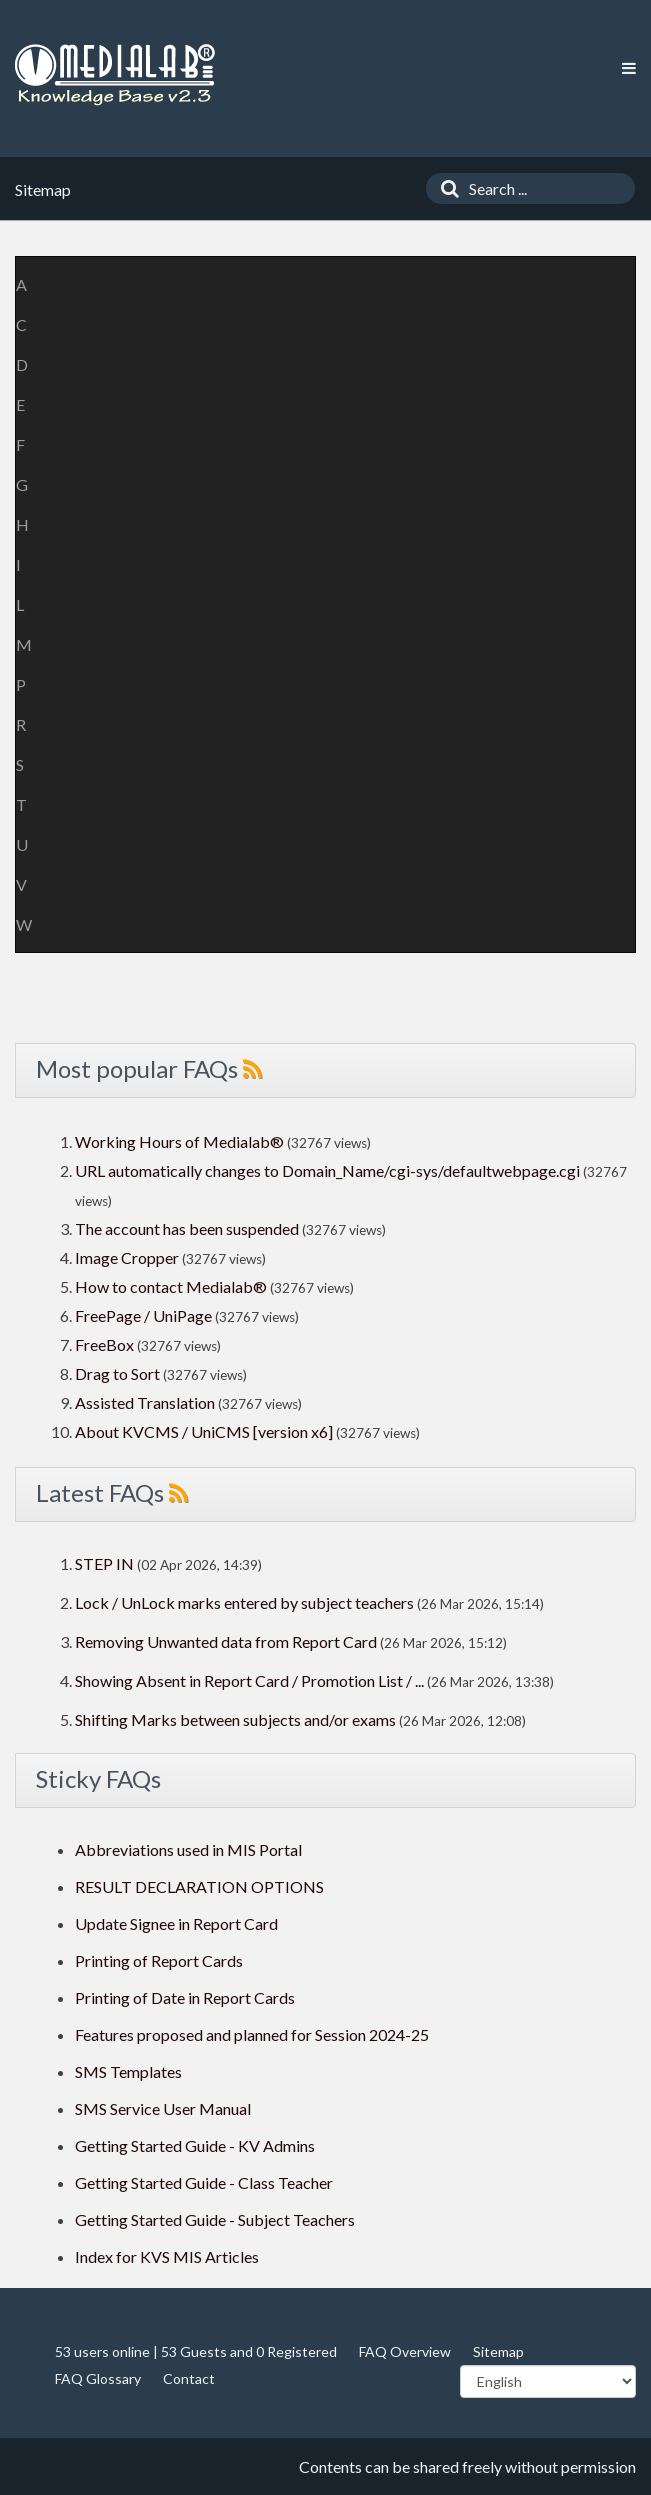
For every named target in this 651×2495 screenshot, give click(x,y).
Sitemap (498, 2351)
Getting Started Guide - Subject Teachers (215, 2219)
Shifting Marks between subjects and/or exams (235, 1719)
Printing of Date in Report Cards (185, 1997)
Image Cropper (127, 1257)
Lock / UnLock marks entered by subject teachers (244, 1602)
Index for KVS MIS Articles (167, 2256)
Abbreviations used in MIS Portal (188, 1849)
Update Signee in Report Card (176, 1923)
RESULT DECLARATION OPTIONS (199, 1886)
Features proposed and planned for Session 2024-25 (252, 2034)
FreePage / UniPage (143, 1315)
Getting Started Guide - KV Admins (195, 2145)
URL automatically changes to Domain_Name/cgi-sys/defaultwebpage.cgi (327, 1170)
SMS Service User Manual (163, 2108)
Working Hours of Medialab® (179, 1141)
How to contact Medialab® (171, 1286)
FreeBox (104, 1344)
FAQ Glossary (98, 2378)
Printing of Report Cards (159, 1960)
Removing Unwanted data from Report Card (226, 1641)
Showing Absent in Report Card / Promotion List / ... (249, 1680)
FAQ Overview (405, 2351)
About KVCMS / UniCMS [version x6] (204, 1431)
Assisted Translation (145, 1402)
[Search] (445, 188)
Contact (189, 2378)
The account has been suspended (187, 1228)
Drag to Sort (117, 1373)
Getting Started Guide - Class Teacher (204, 2182)
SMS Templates (128, 2071)
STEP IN (104, 1563)
